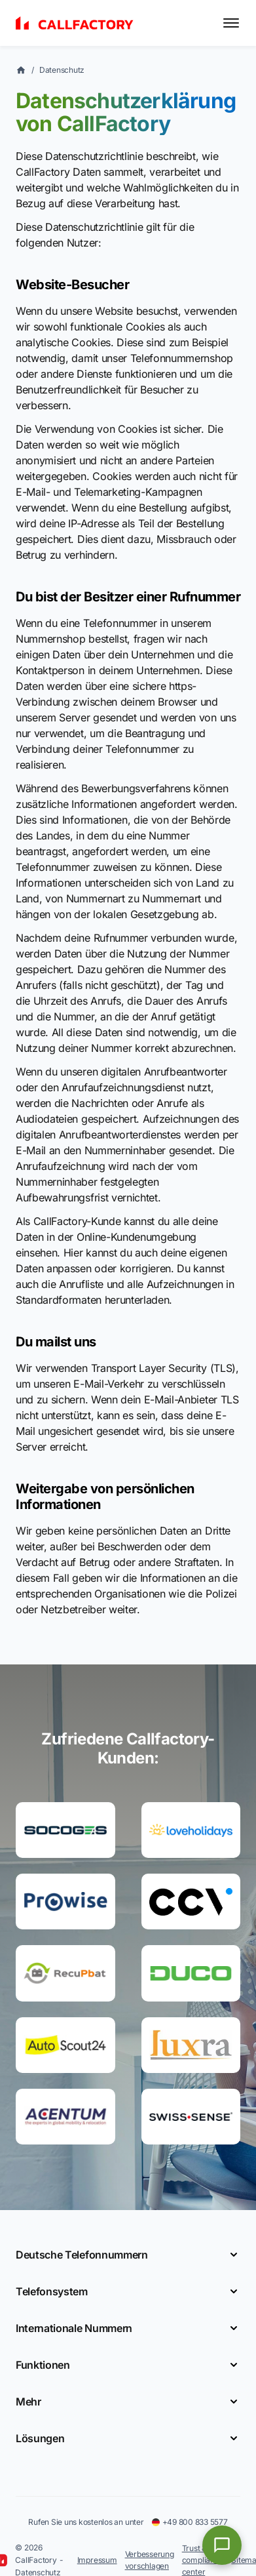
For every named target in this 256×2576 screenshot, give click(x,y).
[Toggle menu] (231, 23)
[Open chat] (222, 2545)
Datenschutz (61, 70)
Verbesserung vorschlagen (149, 2560)
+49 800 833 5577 (190, 2522)
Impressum (97, 2560)
